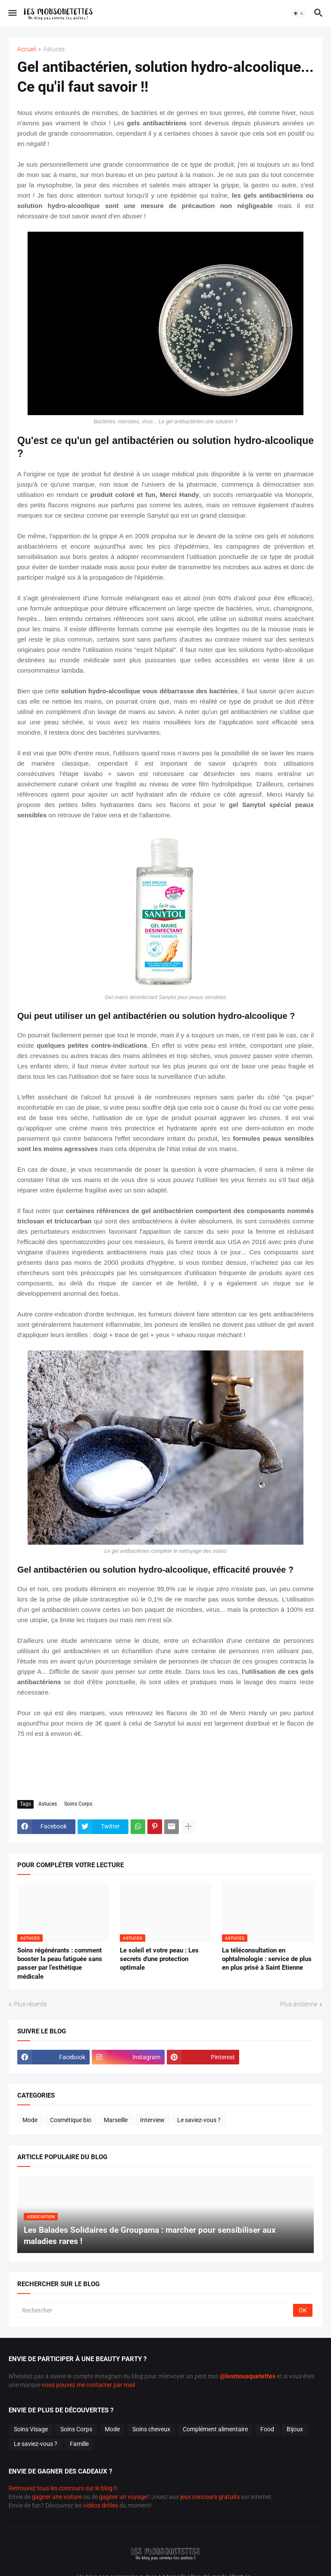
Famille (79, 2443)
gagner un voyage (123, 2496)
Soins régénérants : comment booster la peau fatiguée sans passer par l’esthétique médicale (59, 1963)
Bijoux (295, 2429)
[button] (12, 13)
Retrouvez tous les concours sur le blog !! (63, 2488)
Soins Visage (31, 2429)
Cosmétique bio (70, 2120)
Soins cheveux (151, 2429)
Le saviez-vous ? (199, 2120)
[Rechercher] (156, 2310)
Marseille (116, 2120)
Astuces (54, 49)
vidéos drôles (100, 2505)
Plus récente (30, 2004)
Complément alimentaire (215, 2429)
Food (267, 2429)
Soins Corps (78, 1804)
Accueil (26, 49)
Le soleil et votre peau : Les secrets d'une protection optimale (159, 1959)
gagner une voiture (57, 2496)
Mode (29, 2120)
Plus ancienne (298, 2004)
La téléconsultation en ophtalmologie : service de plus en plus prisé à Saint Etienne (267, 1959)
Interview (152, 2120)
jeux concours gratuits (210, 2496)
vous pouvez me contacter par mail (88, 2384)
